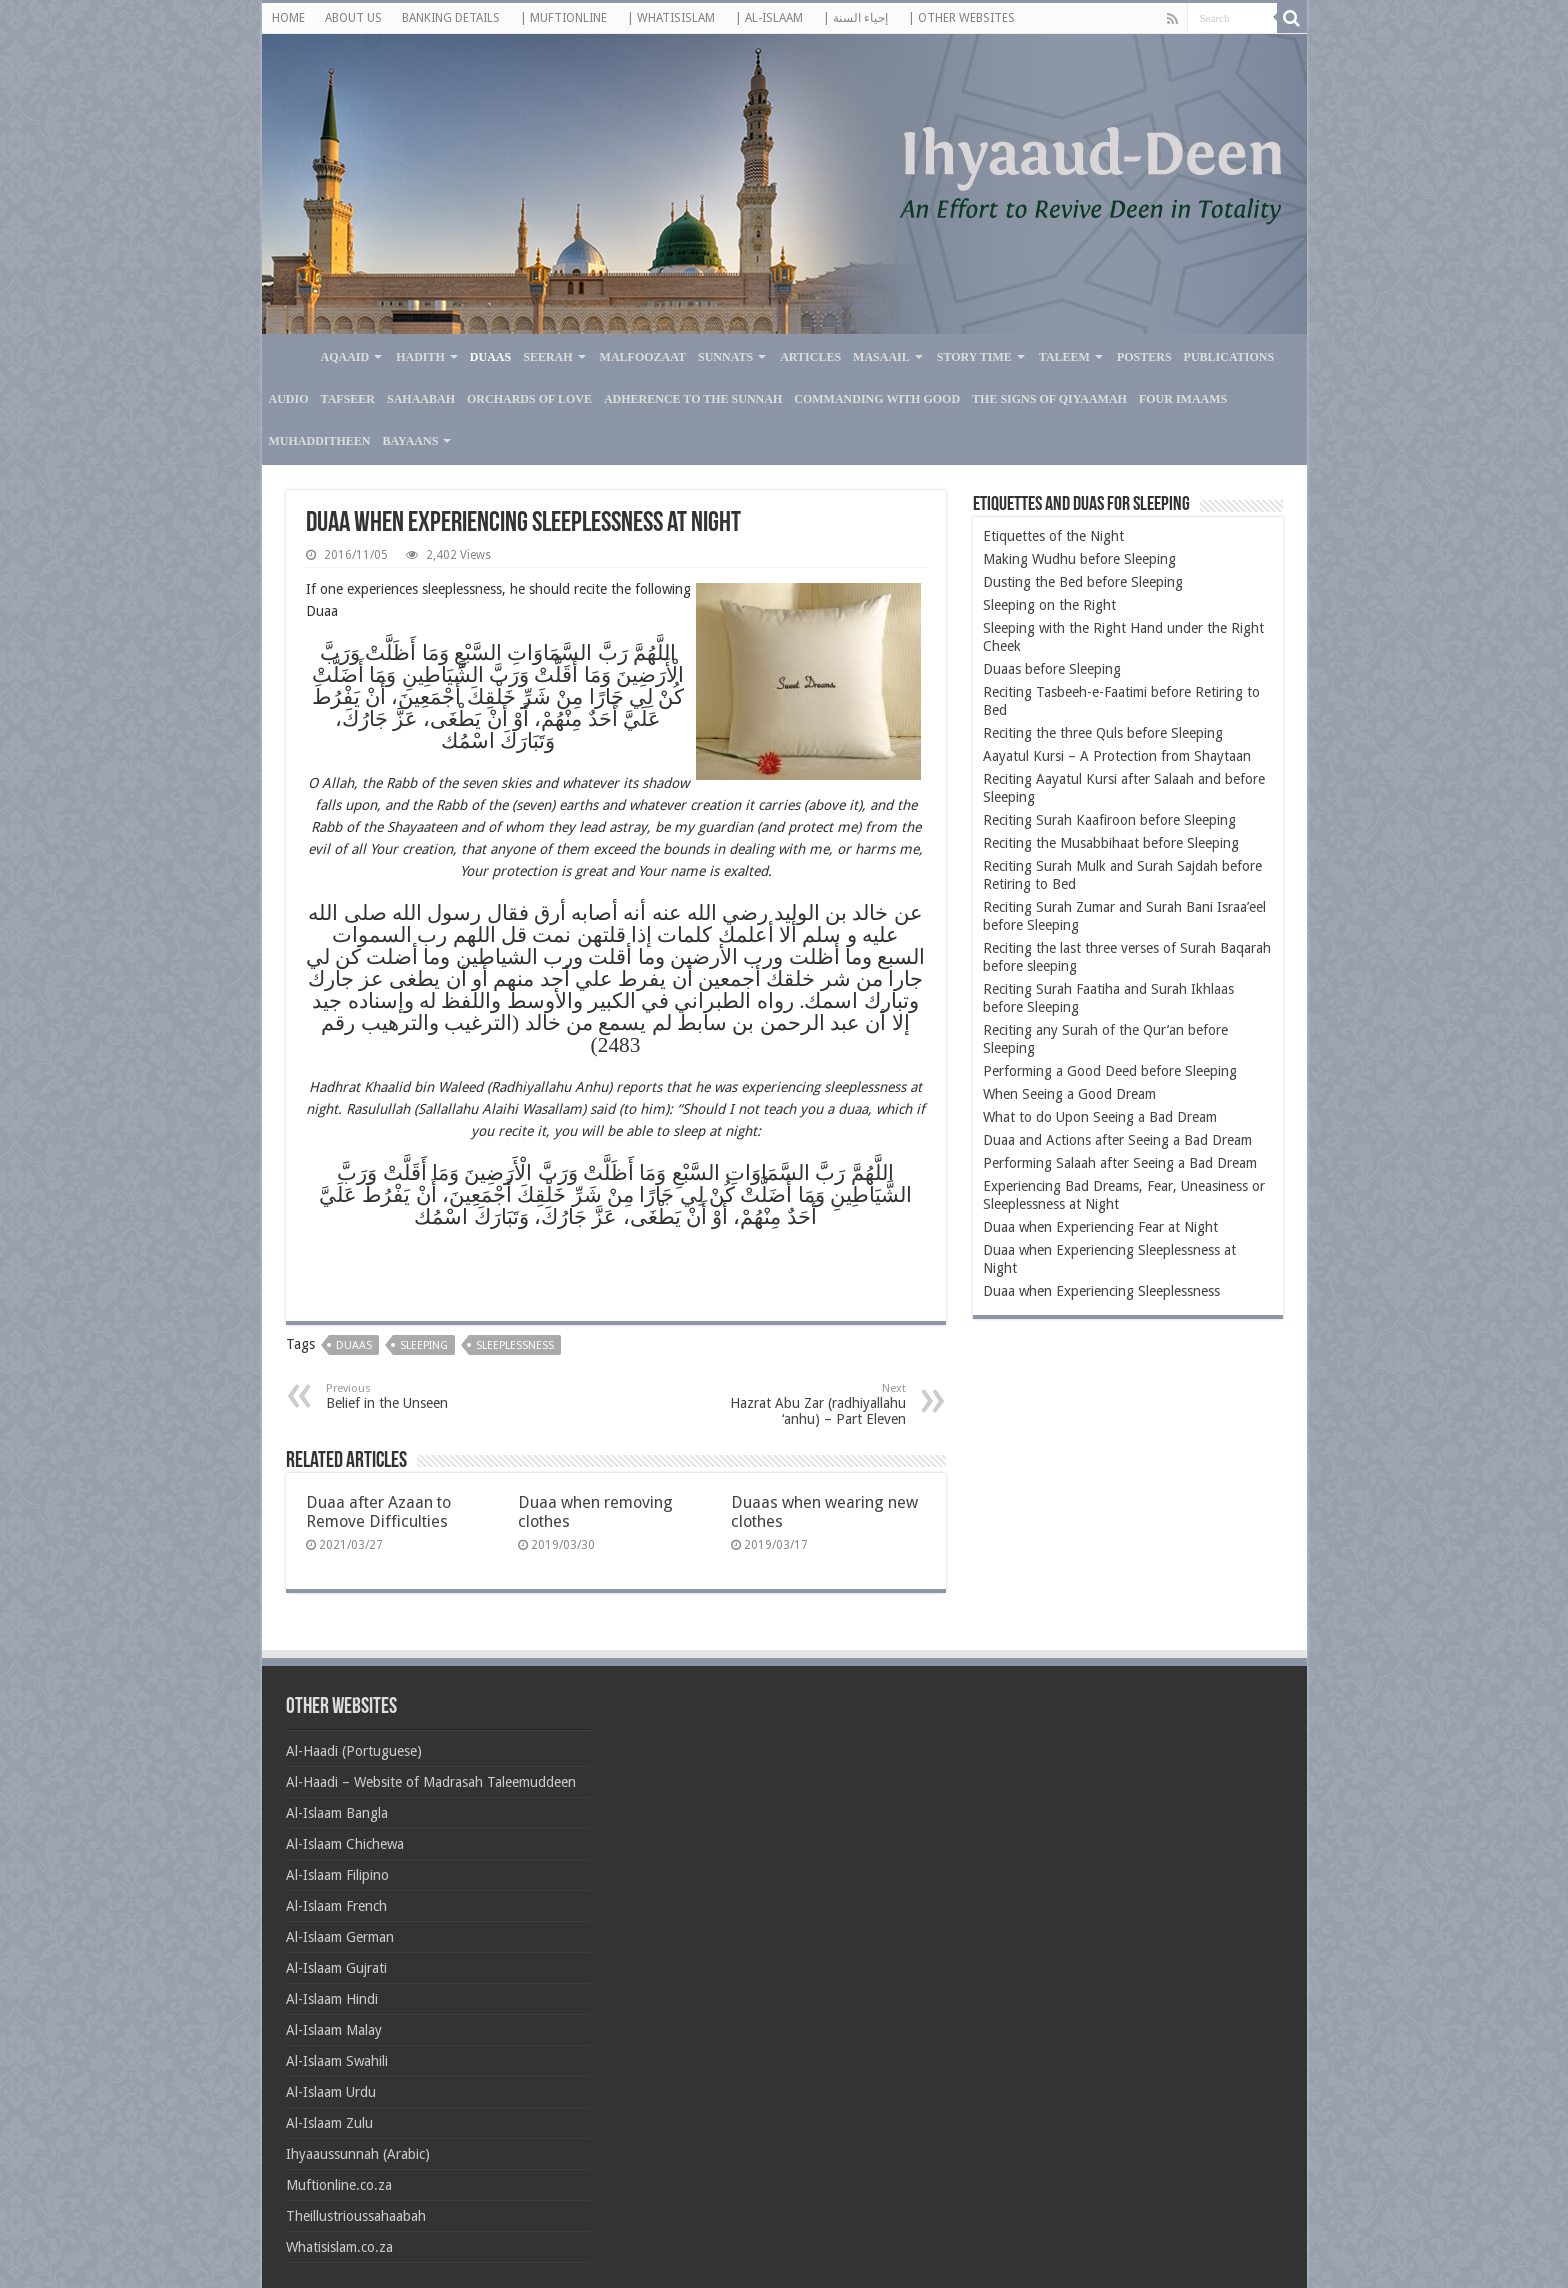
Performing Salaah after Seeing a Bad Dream (1120, 1163)
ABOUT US (353, 18)
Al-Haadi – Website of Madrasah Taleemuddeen (431, 1782)
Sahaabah (421, 399)
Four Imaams (1183, 399)
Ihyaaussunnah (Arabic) (358, 2154)
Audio (289, 399)
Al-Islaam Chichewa (345, 1844)
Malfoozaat (643, 357)
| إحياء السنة (855, 18)
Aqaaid (345, 357)
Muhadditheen (320, 441)
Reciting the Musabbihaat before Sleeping (1111, 843)
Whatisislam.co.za (339, 2247)
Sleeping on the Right (1049, 605)
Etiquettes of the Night (1053, 536)
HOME (288, 18)
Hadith (420, 357)
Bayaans (411, 441)
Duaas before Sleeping (1052, 669)
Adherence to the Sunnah (693, 399)
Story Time (974, 357)
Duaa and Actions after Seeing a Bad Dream (1117, 1140)
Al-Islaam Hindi (332, 1999)
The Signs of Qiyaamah (1049, 399)
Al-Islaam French (336, 1906)
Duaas (490, 357)
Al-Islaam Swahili (337, 2061)
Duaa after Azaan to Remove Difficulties (378, 1512)
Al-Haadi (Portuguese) (354, 1751)
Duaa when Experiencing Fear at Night (1100, 1227)
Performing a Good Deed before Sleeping (1110, 1071)
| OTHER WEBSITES (961, 18)
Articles (810, 357)
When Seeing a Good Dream (1069, 1094)
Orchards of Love (529, 399)
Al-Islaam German (340, 1937)
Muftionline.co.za (339, 2185)
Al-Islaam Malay (334, 2030)
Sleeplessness (515, 1345)
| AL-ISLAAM (769, 18)
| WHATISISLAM (671, 18)
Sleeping (424, 1345)
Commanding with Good (877, 399)
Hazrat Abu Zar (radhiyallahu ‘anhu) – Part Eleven (803, 1404)
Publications (1229, 357)
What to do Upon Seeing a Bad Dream (1100, 1117)
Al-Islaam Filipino (337, 1875)
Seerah (547, 357)
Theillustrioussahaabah (356, 2216)
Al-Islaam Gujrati (336, 1968)
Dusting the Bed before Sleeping (1083, 582)
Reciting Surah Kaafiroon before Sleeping (1109, 820)
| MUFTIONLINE (563, 18)
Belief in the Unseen (428, 1396)
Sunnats (725, 357)
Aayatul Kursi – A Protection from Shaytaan (1117, 756)
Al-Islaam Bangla (337, 1813)
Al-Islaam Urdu (331, 2092)
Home (288, 355)
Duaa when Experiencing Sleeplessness (1101, 1291)
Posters (1144, 357)
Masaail (881, 357)
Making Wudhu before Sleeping (1079, 559)
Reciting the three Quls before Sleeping (1103, 733)
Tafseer (348, 399)
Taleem (1064, 357)
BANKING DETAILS (451, 18)
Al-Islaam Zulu (329, 2123)
